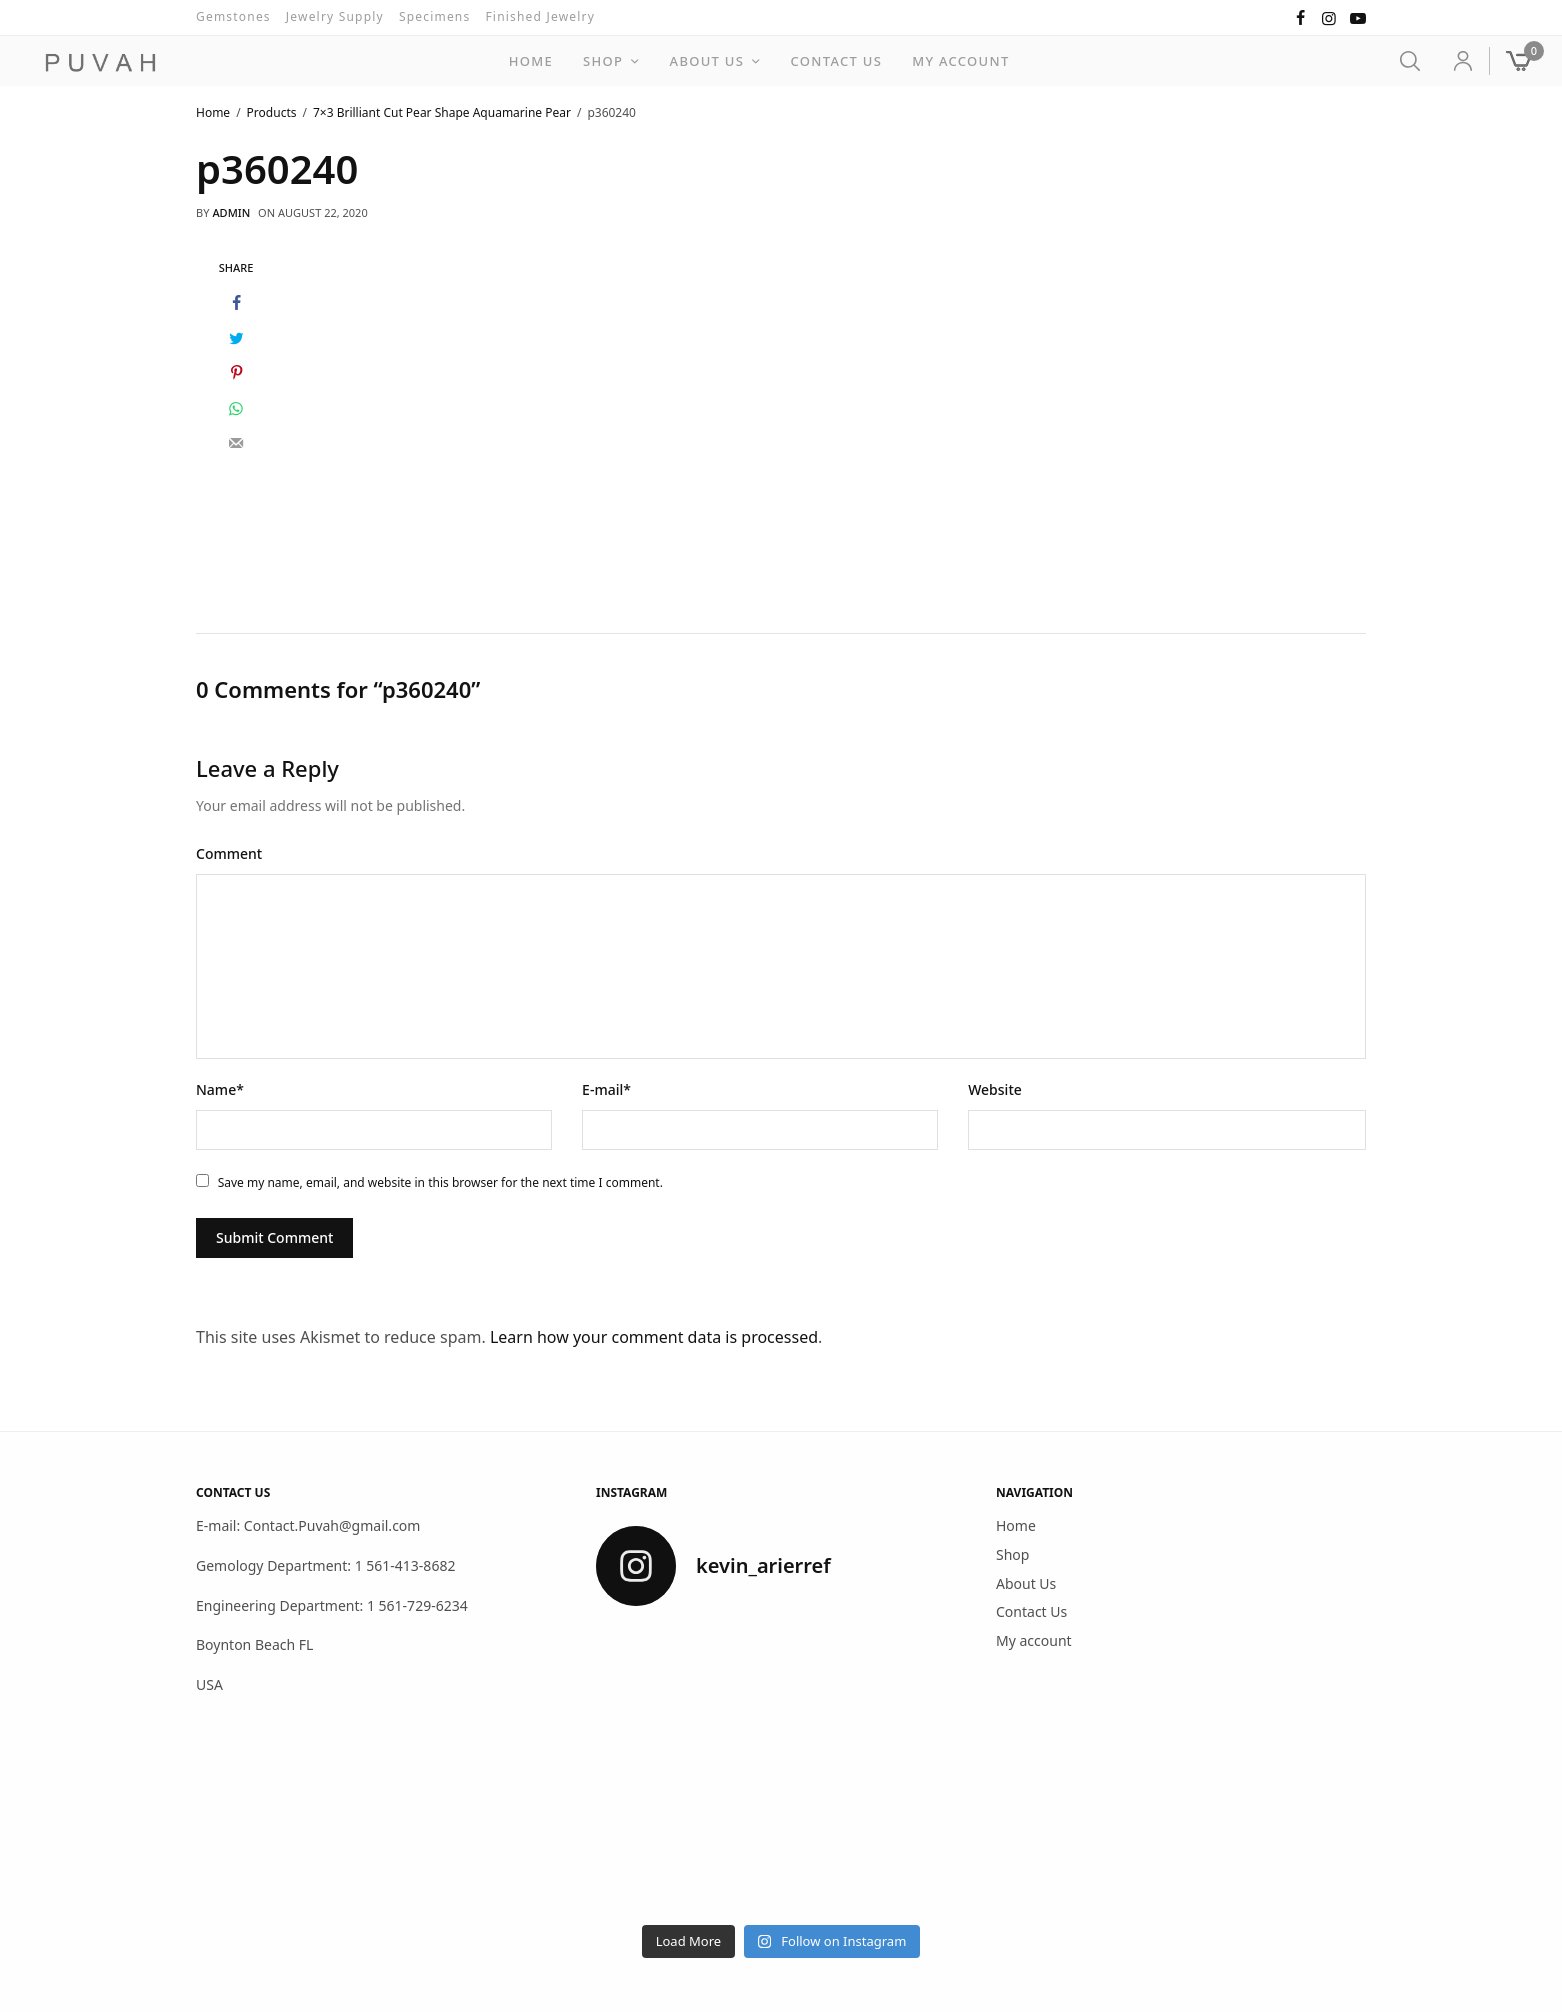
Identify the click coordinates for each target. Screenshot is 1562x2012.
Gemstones (233, 16)
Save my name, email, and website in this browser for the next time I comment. (440, 1181)
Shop (603, 61)
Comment (229, 852)
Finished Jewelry (540, 16)
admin (231, 212)
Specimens (435, 16)
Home (531, 61)
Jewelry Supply (335, 16)
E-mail (606, 1088)
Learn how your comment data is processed (654, 1336)
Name (220, 1088)
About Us (707, 61)
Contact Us (837, 61)
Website (995, 1088)
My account (960, 61)
